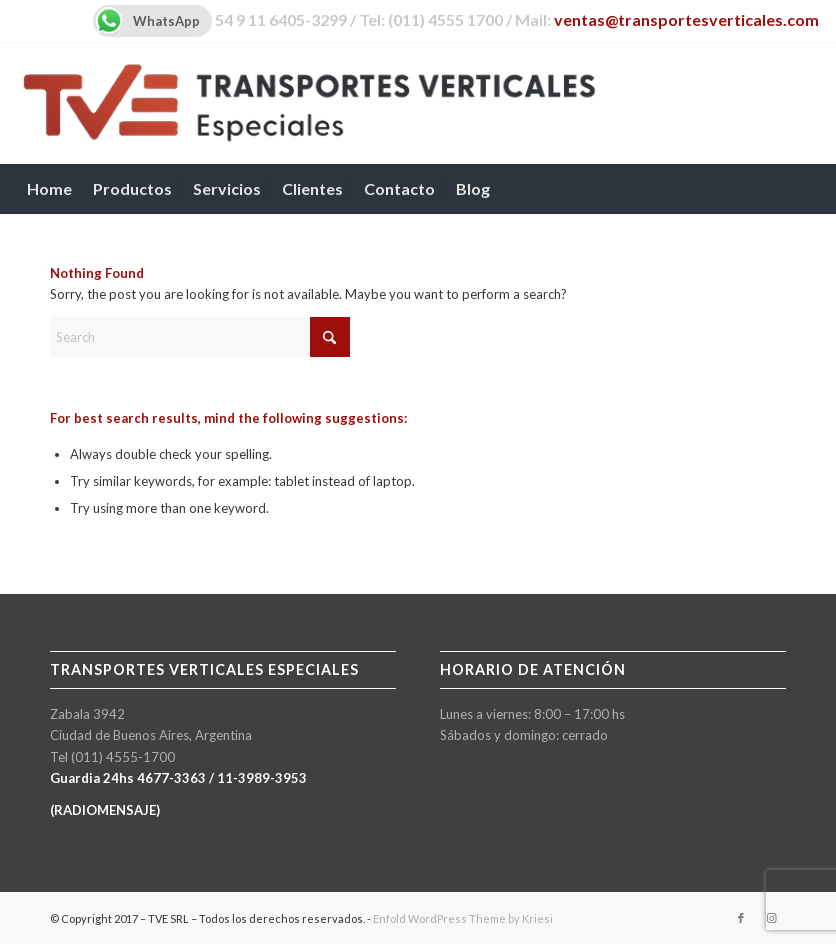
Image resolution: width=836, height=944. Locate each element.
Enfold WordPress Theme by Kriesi (463, 918)
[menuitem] (49, 189)
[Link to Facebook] (741, 918)
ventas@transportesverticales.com (686, 19)
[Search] (808, 189)
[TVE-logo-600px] (309, 103)
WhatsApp (146, 21)
